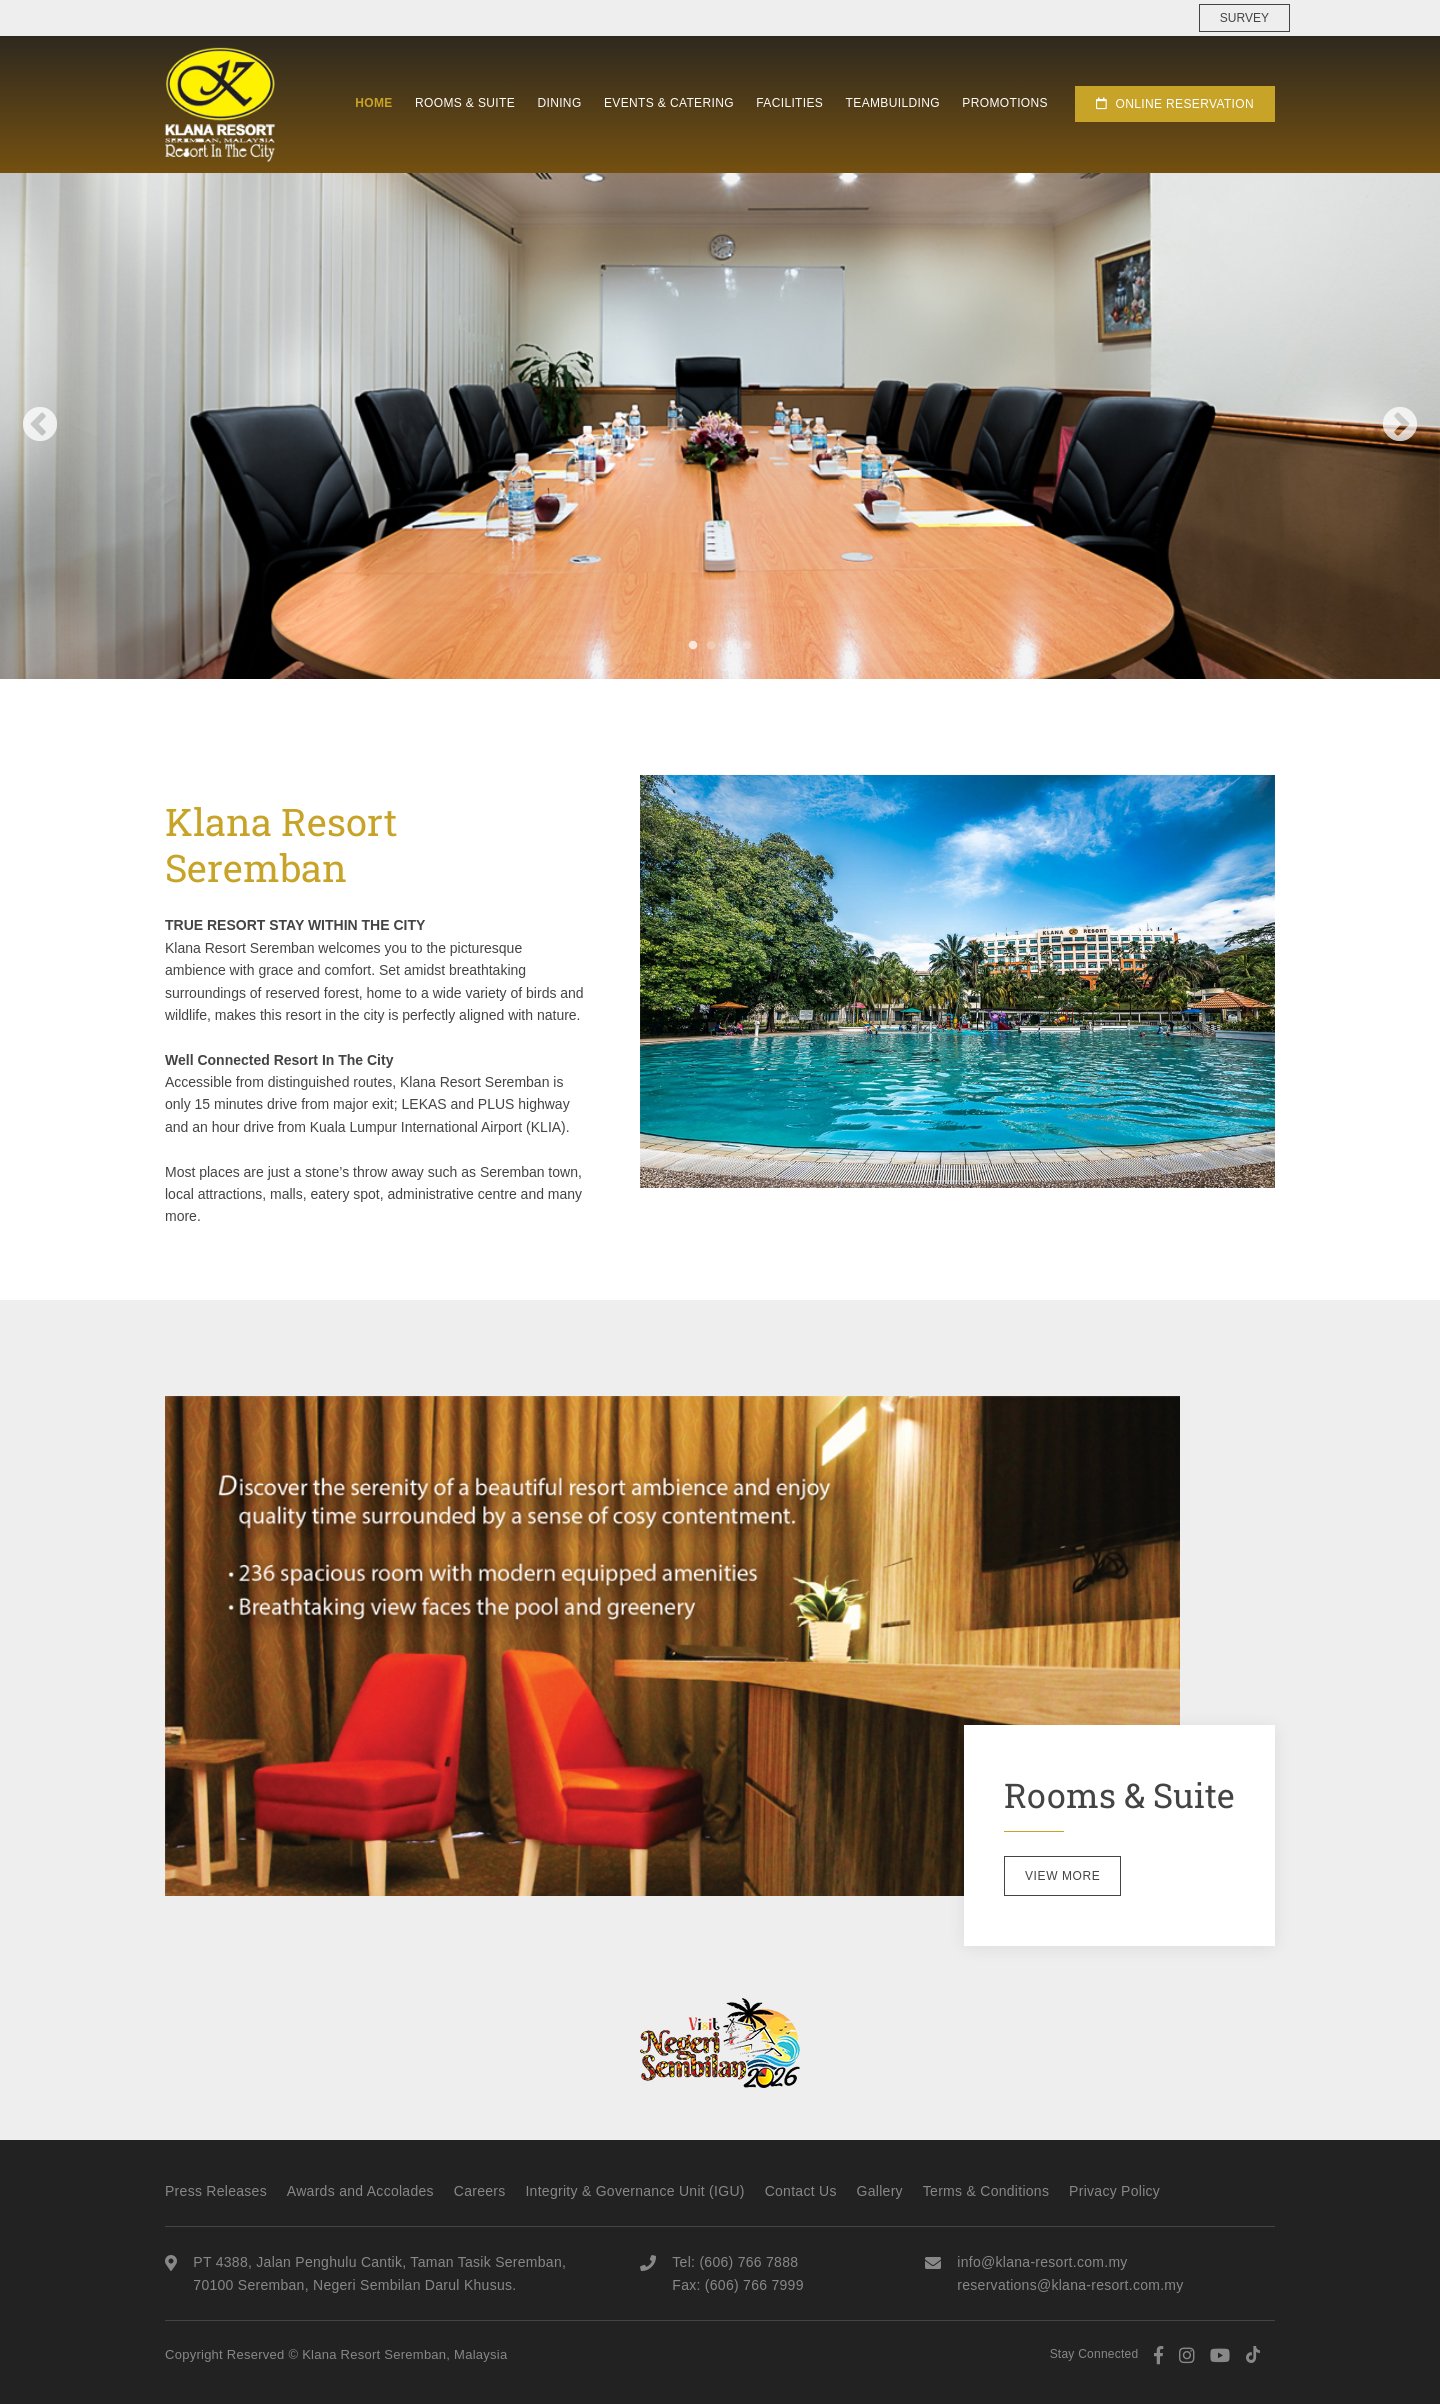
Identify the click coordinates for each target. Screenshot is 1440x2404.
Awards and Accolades (360, 2191)
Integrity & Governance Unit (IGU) (634, 2191)
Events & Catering (669, 103)
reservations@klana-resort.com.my (1070, 2285)
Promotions (1005, 103)
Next (1400, 426)
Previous (40, 426)
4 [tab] (747, 645)
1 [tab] (693, 645)
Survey (1244, 18)
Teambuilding (893, 103)
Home (373, 103)
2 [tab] (711, 645)
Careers (480, 2191)
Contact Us (801, 2191)
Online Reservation (1175, 104)
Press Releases (216, 2191)
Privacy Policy (1114, 2191)
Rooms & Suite (465, 103)
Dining (559, 103)
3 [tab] (729, 645)
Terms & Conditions (986, 2191)
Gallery (880, 2191)
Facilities (789, 103)
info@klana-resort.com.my (1042, 2262)
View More (1062, 1876)
